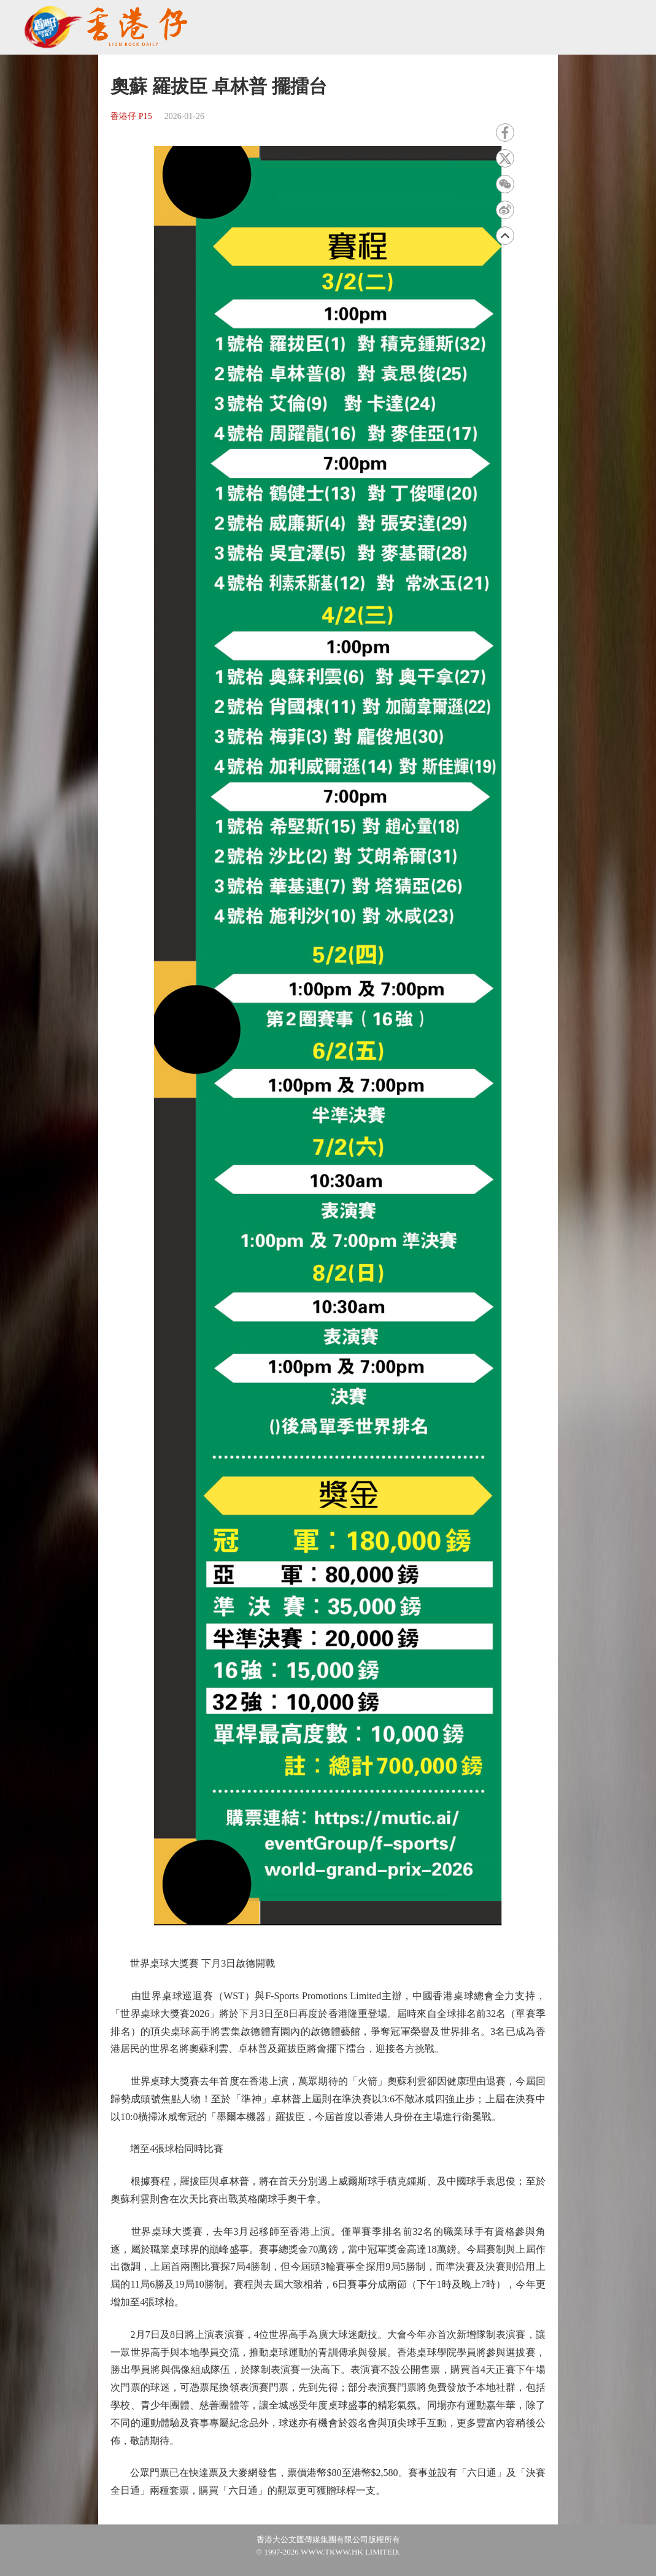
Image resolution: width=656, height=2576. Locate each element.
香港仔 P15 (131, 116)
